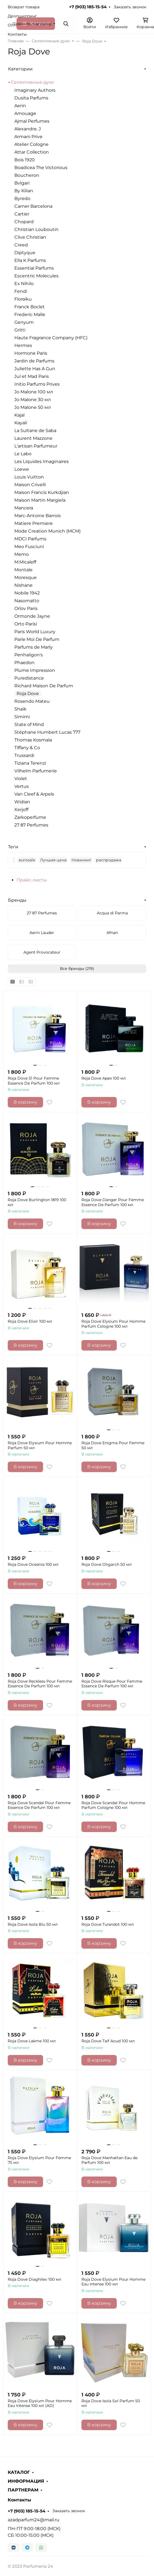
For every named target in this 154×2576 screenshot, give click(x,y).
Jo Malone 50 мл (32, 407)
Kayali (20, 422)
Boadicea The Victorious (40, 167)
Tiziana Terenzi (30, 763)
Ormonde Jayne (32, 616)
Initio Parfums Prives (37, 384)
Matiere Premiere (33, 523)
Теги (13, 846)
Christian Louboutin (36, 229)
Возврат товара (23, 6)
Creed (21, 245)
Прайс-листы (32, 880)
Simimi (22, 716)
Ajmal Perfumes (31, 121)
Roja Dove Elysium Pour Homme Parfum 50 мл (40, 1445)
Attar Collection (31, 152)
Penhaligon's (28, 654)
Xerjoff (21, 809)
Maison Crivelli (30, 484)
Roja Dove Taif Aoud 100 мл (108, 2041)
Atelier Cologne (31, 144)
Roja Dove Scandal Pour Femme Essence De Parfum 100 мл (39, 1805)
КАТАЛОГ (19, 2472)
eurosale (27, 859)
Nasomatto (26, 600)
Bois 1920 (24, 159)
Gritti (19, 330)
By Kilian (23, 190)
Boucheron (26, 175)
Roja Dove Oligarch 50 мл (106, 1564)
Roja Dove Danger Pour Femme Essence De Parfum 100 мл (112, 1202)
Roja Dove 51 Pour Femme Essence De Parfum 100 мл (34, 1081)
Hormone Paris (30, 353)
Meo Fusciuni (29, 546)
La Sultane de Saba (35, 430)
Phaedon (24, 662)
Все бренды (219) (77, 968)
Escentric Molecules (36, 275)
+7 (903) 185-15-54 (88, 6)
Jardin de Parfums (34, 361)
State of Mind (29, 724)
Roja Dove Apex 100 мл (103, 1078)
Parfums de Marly (33, 647)
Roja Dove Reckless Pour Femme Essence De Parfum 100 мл (40, 1684)
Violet (20, 778)
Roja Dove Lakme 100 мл (32, 2041)
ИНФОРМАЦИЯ (26, 2481)
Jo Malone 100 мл (33, 391)
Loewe (21, 469)
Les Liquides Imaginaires (41, 461)
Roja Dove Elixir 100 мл (30, 1321)
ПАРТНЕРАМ (23, 2490)
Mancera (23, 508)
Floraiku (23, 299)
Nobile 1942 (27, 593)
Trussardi (24, 755)
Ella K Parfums (30, 260)
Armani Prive (28, 136)
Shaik (20, 709)
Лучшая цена (53, 859)
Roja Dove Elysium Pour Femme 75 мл (39, 2160)
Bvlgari (22, 183)
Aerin (20, 105)
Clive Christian (30, 237)
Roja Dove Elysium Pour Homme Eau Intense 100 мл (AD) (40, 2403)
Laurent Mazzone (33, 438)
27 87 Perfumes (31, 825)
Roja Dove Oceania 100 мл (33, 1564)
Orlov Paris (26, 608)
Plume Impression (34, 670)
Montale (23, 569)
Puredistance (29, 678)
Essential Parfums (34, 268)
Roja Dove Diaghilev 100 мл (34, 2279)
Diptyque (24, 252)
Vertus (21, 786)
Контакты (17, 34)
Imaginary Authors (34, 90)
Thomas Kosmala (33, 740)
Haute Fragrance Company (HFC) (50, 337)
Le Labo (22, 453)
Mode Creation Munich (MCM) (47, 531)
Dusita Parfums (31, 98)
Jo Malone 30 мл (32, 399)
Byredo (22, 198)
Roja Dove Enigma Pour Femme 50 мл (112, 1445)
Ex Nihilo (24, 283)
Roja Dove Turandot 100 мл (107, 1924)
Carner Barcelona (33, 206)
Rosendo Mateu (32, 701)
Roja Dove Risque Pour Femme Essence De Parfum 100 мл (111, 1684)
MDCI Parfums (30, 538)
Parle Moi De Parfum (36, 639)
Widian (22, 801)
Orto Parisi (25, 624)
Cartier (21, 214)
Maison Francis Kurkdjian (41, 492)
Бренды (17, 900)
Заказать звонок (130, 6)
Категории (20, 69)
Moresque (25, 577)
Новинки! (81, 859)
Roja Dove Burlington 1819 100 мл (37, 1202)
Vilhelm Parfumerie (35, 770)
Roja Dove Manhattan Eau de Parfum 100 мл (109, 2160)
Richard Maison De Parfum (43, 685)
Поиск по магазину (31, 23)
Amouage (25, 113)
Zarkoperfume (30, 817)
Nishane (23, 585)
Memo (21, 554)
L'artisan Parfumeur (35, 446)
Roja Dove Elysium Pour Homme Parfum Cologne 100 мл (113, 1324)
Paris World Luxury (34, 631)
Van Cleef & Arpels (34, 794)
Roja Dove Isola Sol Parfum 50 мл (110, 2403)
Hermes (23, 345)
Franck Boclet (29, 306)
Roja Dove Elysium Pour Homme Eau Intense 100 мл (113, 2282)
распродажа (108, 859)
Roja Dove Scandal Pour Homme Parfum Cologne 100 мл (113, 1805)
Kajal (19, 415)
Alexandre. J (27, 128)
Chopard (24, 221)
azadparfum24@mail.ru (33, 2519)
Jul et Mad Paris (31, 376)
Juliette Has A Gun (34, 368)
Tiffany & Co (27, 747)
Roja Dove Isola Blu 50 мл (33, 1924)
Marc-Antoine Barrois (37, 515)
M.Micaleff (25, 562)
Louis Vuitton (29, 477)
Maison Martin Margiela (39, 500)
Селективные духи (32, 82)
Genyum (24, 322)
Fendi (20, 291)
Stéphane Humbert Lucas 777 (47, 732)
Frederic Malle (29, 314)
